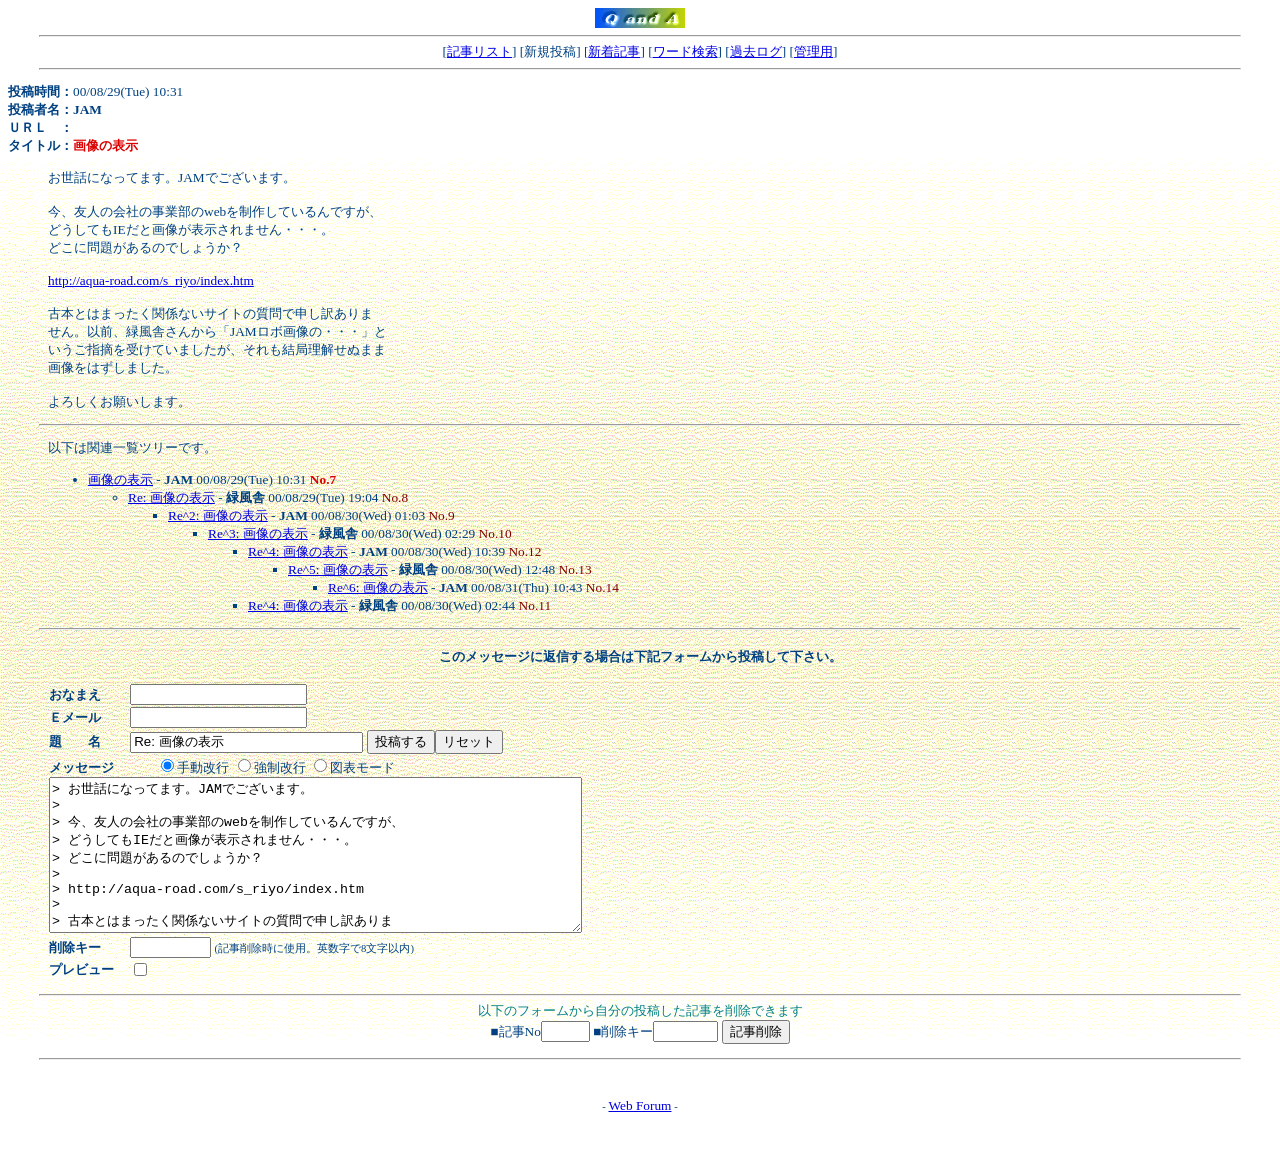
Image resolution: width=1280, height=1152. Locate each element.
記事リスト (479, 51)
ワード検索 (685, 51)
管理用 (813, 51)
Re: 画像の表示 (171, 497)
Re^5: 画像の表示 (338, 569)
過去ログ (756, 51)
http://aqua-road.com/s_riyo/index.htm (151, 280)
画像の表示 (120, 479)
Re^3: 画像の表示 (258, 533)
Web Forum (640, 1135)
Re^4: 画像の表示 (298, 551)
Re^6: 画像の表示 (378, 587)
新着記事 (614, 51)
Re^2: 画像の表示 (218, 515)
